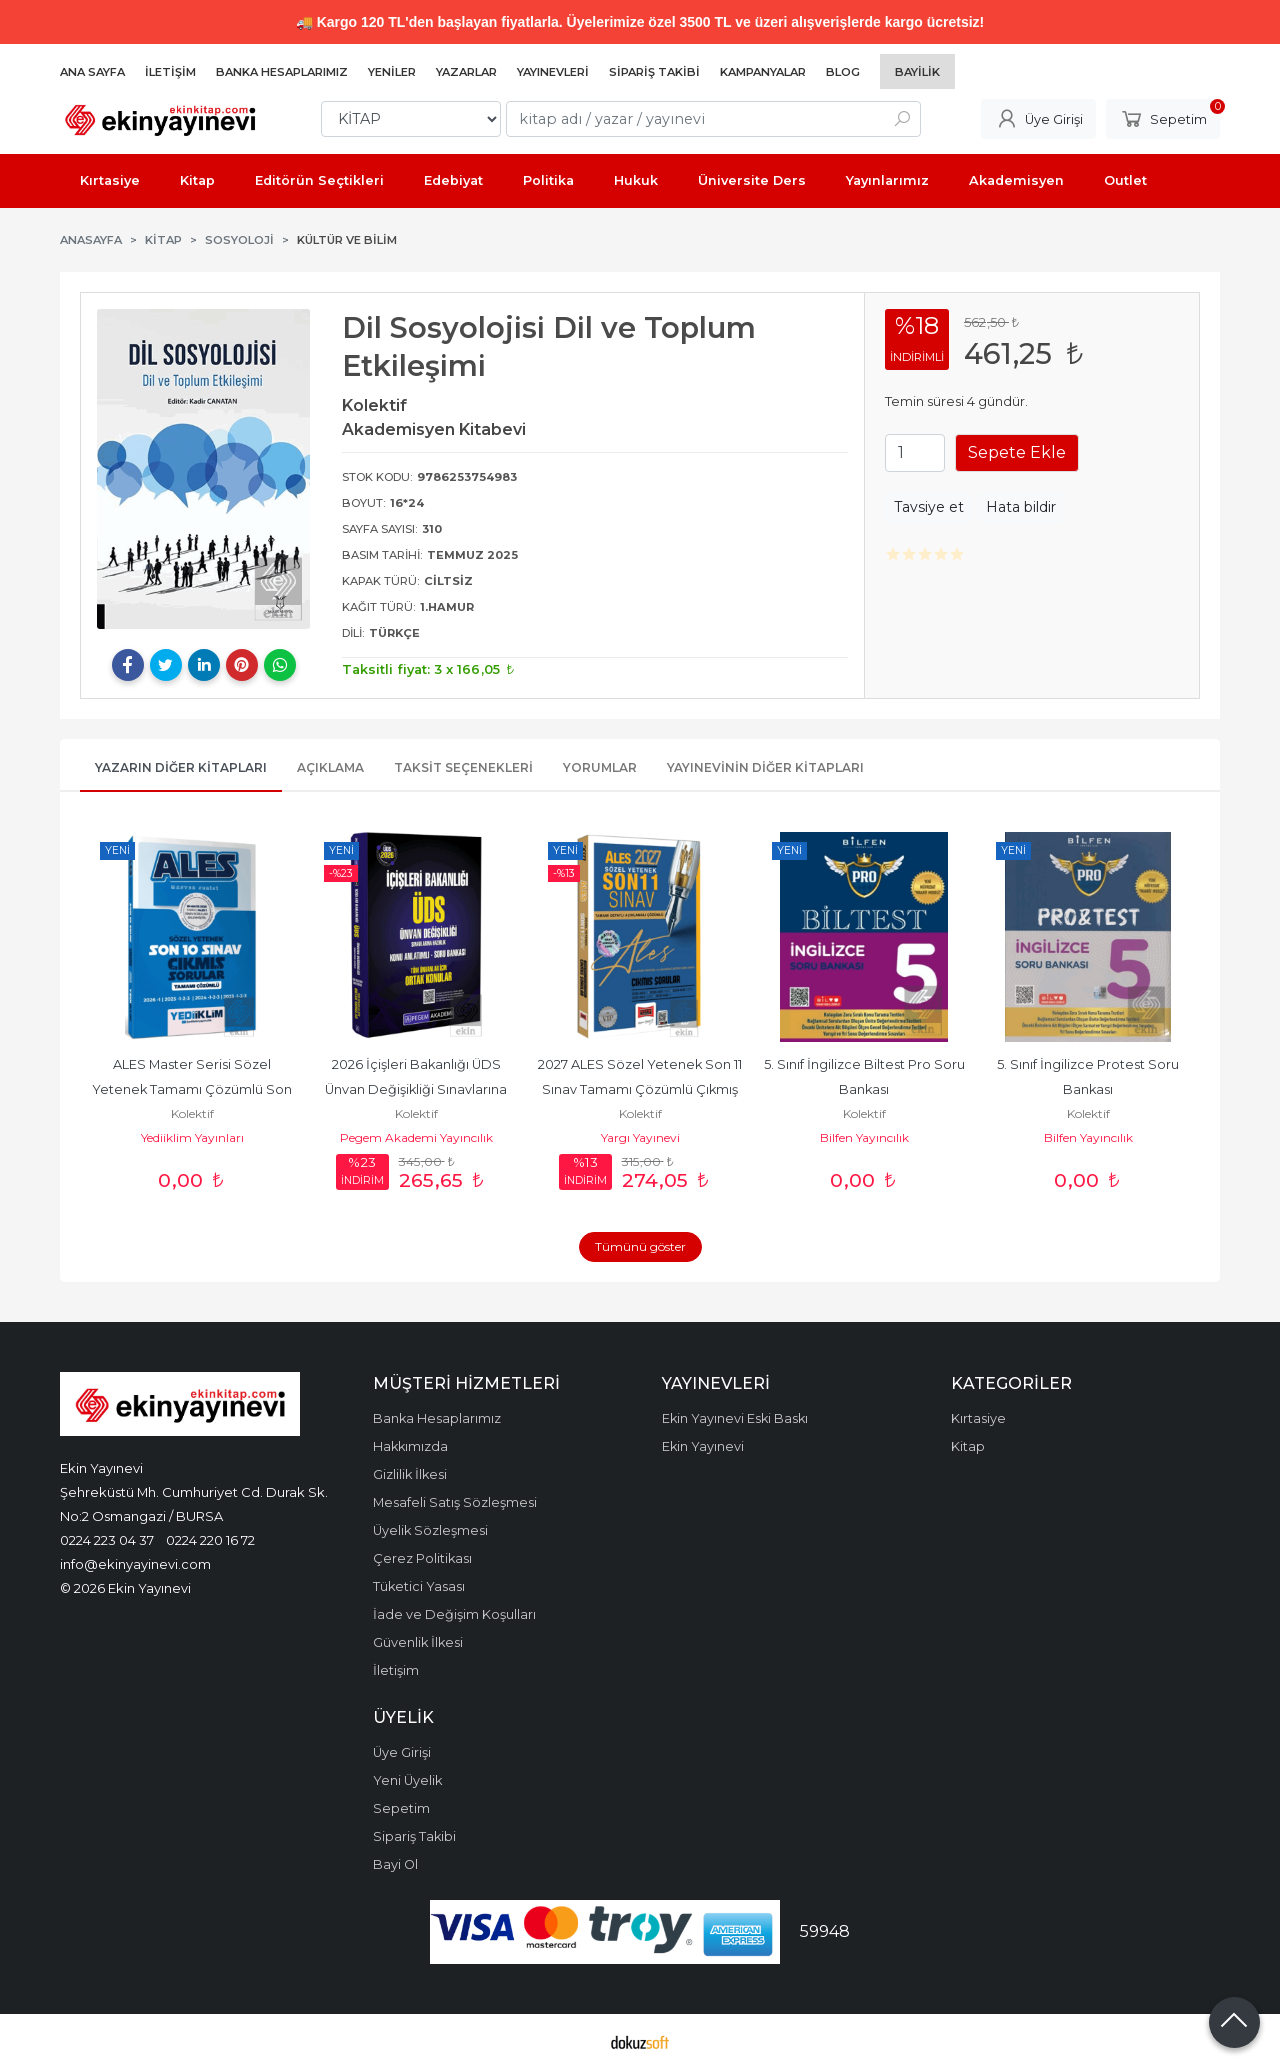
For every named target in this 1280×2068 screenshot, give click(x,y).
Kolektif (192, 1113)
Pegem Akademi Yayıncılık (416, 1137)
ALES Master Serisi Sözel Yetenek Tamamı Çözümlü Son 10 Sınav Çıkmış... (193, 1089)
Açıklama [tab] (330, 767)
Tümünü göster (640, 1246)
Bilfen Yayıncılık (864, 1137)
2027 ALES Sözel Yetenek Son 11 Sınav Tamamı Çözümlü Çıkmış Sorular (641, 1089)
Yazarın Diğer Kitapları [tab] (181, 767)
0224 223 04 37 (107, 1540)
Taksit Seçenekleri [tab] (463, 767)
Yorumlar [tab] (600, 767)
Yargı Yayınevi (640, 1137)
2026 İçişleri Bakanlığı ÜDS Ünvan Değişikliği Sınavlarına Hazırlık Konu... (417, 1089)
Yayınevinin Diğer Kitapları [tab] (765, 767)
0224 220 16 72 (210, 1540)
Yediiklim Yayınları (192, 1137)
